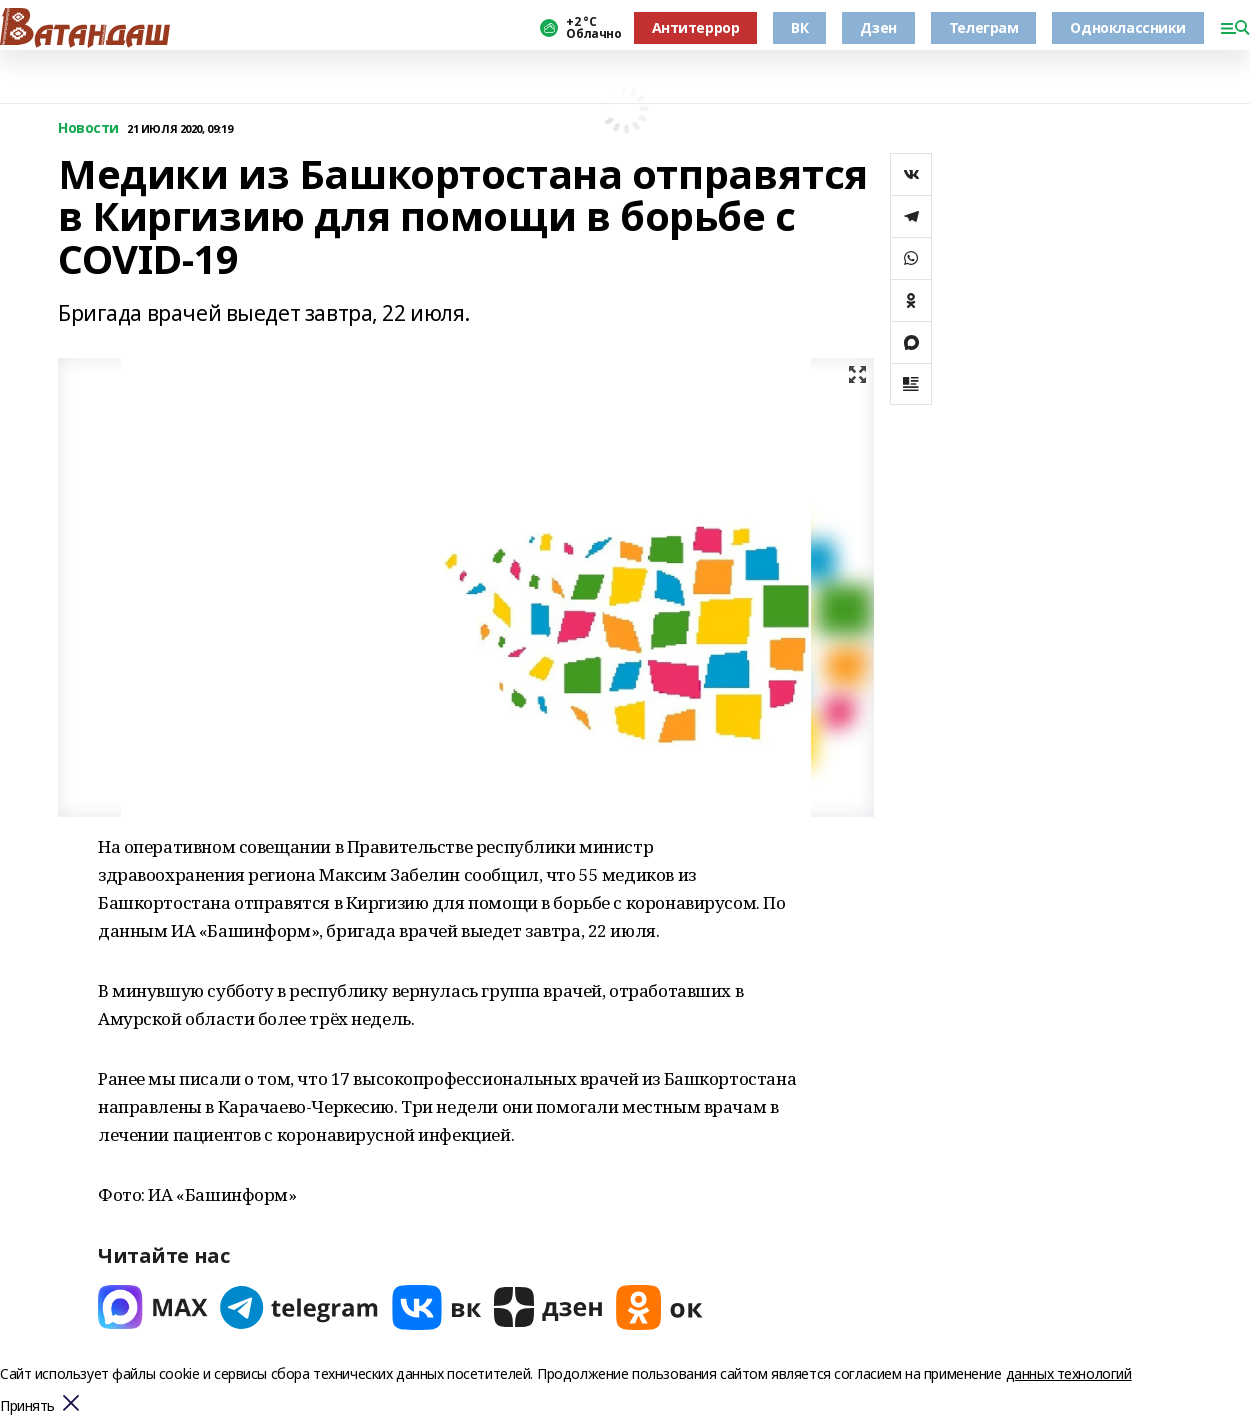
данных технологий (1069, 1373)
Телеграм (984, 27)
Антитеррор (696, 27)
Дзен (878, 27)
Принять (27, 1406)
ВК (799, 27)
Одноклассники (1128, 27)
